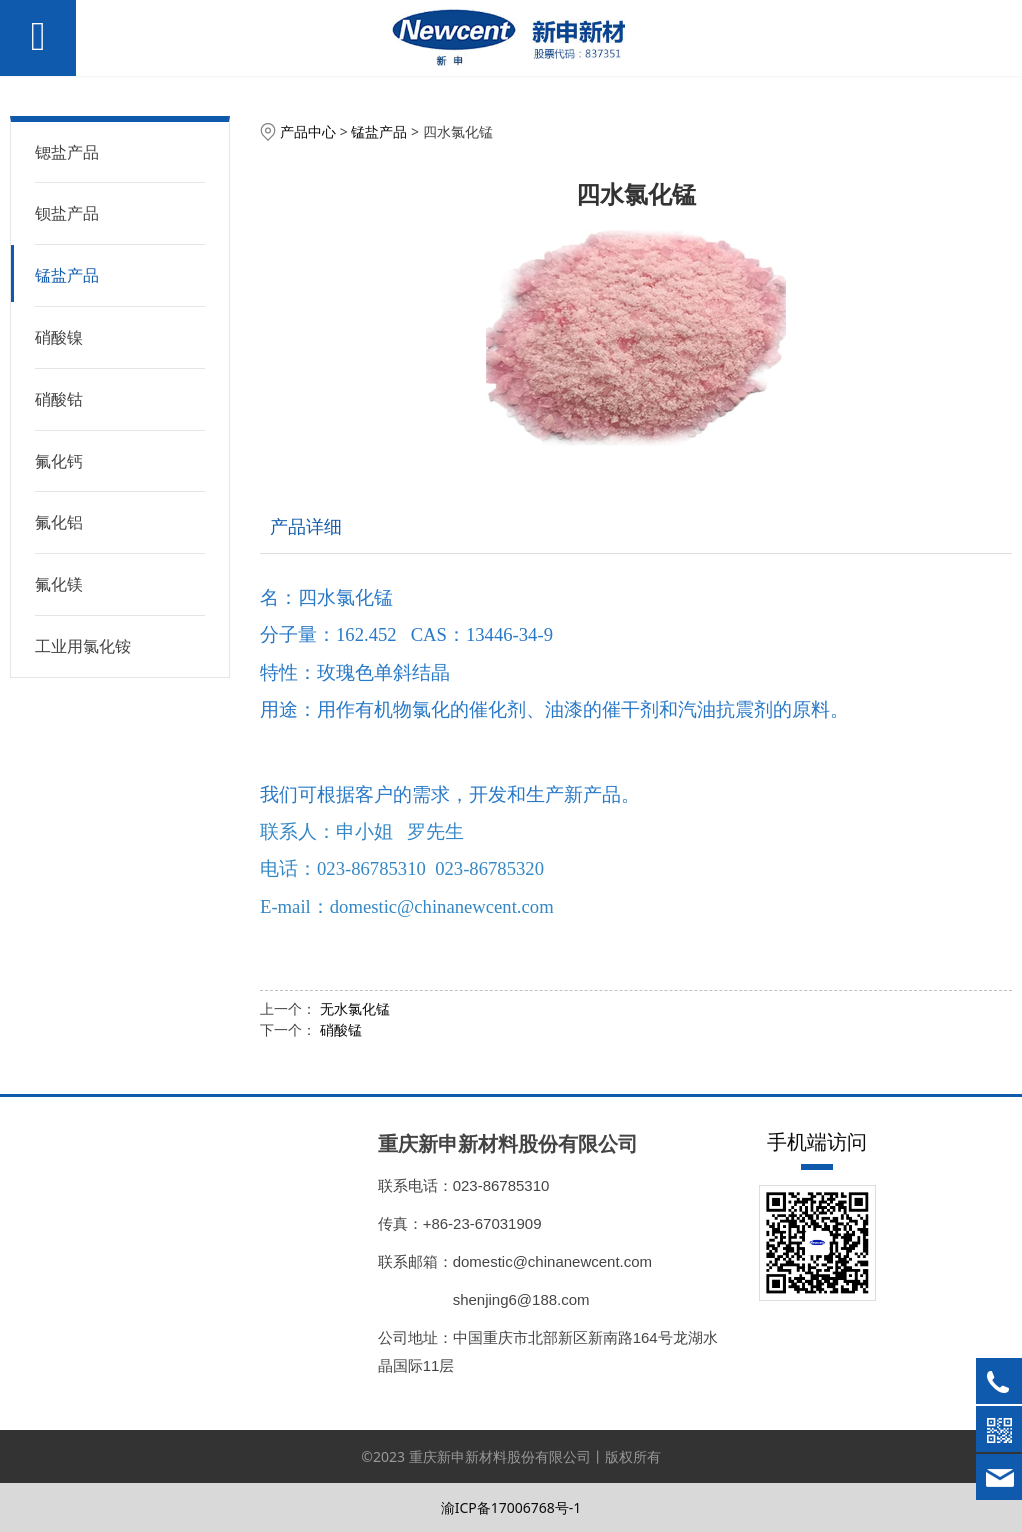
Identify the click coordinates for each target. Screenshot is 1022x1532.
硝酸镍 (59, 337)
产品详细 (306, 526)
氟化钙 (59, 461)
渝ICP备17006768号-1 (511, 1507)
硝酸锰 (341, 1029)
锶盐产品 (67, 152)
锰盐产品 (67, 275)
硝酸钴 (59, 399)
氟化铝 (59, 522)
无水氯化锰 (355, 1008)
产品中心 (308, 131)
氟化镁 (59, 584)
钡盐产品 (67, 213)
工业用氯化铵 (83, 646)
